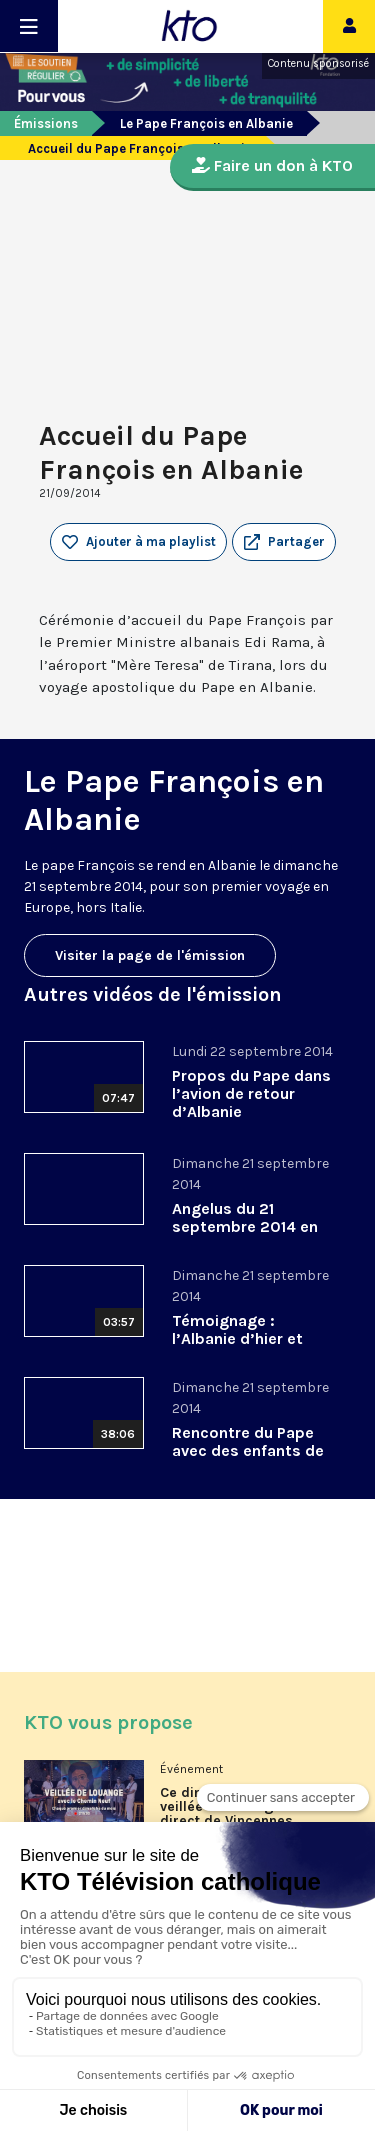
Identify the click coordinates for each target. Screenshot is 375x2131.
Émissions (46, 123)
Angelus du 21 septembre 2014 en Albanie (245, 1226)
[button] (284, 542)
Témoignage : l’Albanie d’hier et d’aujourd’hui (237, 1338)
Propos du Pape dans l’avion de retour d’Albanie (251, 1093)
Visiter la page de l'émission (150, 955)
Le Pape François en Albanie (206, 123)
